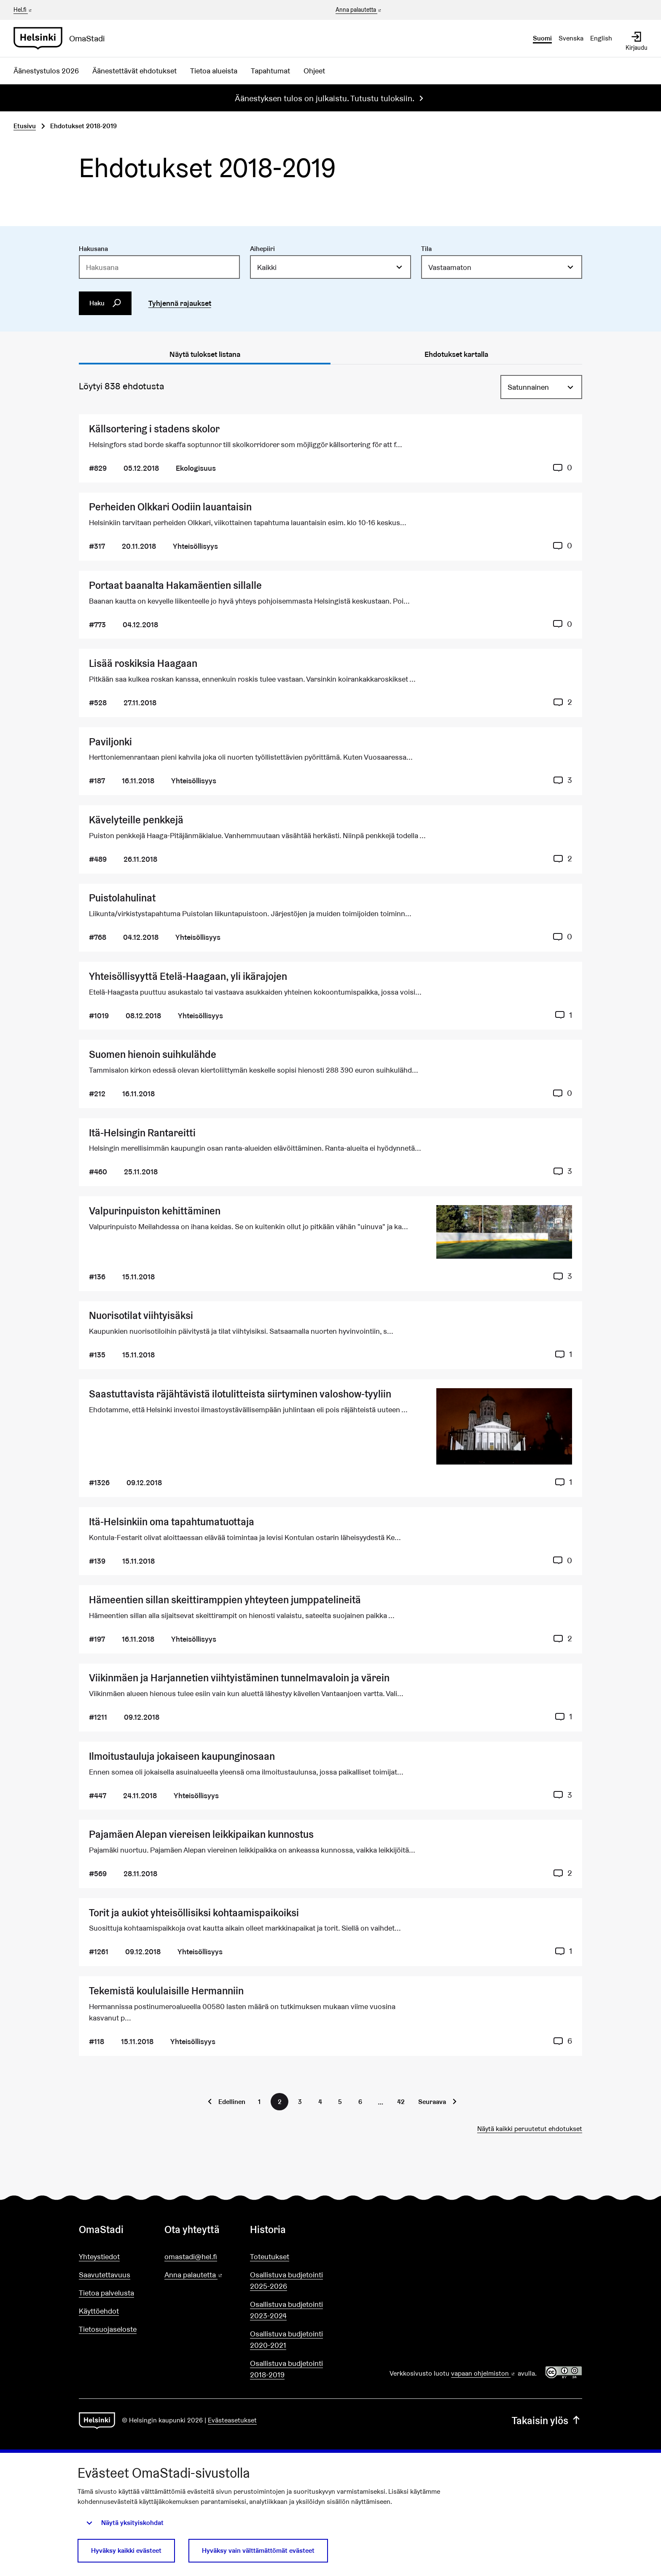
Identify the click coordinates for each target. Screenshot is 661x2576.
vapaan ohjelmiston (483, 2373)
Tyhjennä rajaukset (179, 303)
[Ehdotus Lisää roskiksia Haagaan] (330, 683)
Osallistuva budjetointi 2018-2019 (286, 2368)
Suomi (542, 38)
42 (401, 2101)
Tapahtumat (270, 71)
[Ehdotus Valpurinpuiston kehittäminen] (330, 1243)
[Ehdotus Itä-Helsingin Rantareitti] (330, 1152)
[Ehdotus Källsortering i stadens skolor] (330, 448)
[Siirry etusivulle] (62, 38)
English (601, 38)
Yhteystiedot (99, 2256)
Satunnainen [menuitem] (528, 387)
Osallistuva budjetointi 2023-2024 (286, 2309)
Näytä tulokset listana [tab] (204, 354)
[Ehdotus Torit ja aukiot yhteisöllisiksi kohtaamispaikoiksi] (330, 1932)
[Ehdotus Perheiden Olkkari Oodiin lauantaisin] (330, 527)
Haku (105, 303)
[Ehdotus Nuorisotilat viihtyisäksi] (330, 1335)
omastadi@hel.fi (190, 2256)
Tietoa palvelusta (106, 2293)
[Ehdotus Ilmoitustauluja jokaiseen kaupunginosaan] (330, 1776)
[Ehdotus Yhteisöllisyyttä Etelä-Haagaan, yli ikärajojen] (330, 996)
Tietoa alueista (213, 71)
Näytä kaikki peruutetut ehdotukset (529, 2128)
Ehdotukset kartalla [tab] (456, 354)
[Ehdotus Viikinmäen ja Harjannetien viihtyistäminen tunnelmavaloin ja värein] (330, 1698)
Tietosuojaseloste (108, 2329)
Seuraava (432, 2101)
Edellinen (231, 2101)
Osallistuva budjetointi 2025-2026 (286, 2280)
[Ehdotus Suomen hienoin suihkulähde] (330, 1074)
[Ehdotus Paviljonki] (330, 761)
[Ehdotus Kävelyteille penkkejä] (330, 839)
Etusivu (24, 125)
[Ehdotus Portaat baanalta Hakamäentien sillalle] (330, 605)
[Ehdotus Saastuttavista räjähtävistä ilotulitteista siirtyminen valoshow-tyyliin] (330, 1438)
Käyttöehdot (99, 2311)
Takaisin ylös (547, 2420)
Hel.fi (23, 9)
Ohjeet (314, 71)
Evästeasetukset (232, 2420)
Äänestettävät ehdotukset (134, 71)
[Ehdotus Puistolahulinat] (330, 918)
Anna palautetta (359, 10)
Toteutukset (269, 2256)
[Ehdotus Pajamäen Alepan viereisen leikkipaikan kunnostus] (330, 1854)
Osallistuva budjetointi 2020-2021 (286, 2339)
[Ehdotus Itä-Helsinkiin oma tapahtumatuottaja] (330, 1541)
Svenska (571, 38)
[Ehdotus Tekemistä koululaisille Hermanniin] (330, 2015)
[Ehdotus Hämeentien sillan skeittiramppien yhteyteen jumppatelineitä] (330, 1619)
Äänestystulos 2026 (46, 71)
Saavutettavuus (104, 2274)
